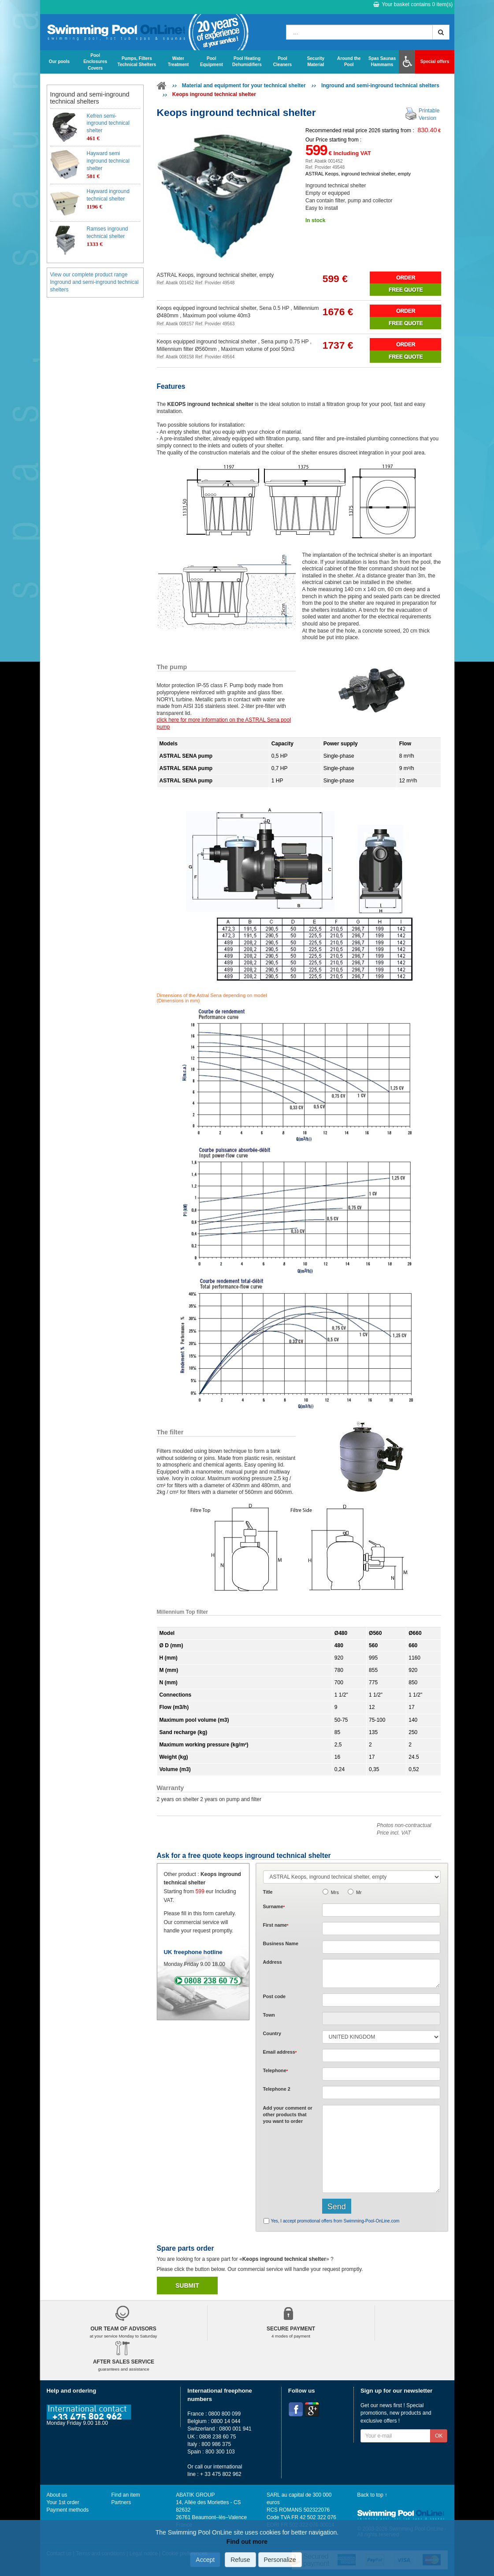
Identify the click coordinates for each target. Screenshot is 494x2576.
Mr (359, 1892)
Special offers (434, 61)
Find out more (247, 2541)
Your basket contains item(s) (413, 4)
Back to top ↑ (372, 2495)
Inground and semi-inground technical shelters (380, 85)
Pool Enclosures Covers (95, 62)
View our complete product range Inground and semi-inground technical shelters (94, 282)
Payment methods (68, 2510)
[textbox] (381, 1999)
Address (272, 1962)
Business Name (280, 1943)
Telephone (275, 2070)
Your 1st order (63, 2502)
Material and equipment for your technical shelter (244, 85)
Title (268, 1892)
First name (276, 1925)
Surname (274, 1906)
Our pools (59, 61)
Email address (280, 2052)
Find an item (125, 2495)
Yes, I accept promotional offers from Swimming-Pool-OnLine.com (335, 2221)
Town (269, 2015)
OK (438, 2436)
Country (272, 2033)
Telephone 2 (276, 2089)
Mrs (335, 1892)
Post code (274, 1996)
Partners (121, 2502)
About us (57, 2495)
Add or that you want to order (287, 2114)
